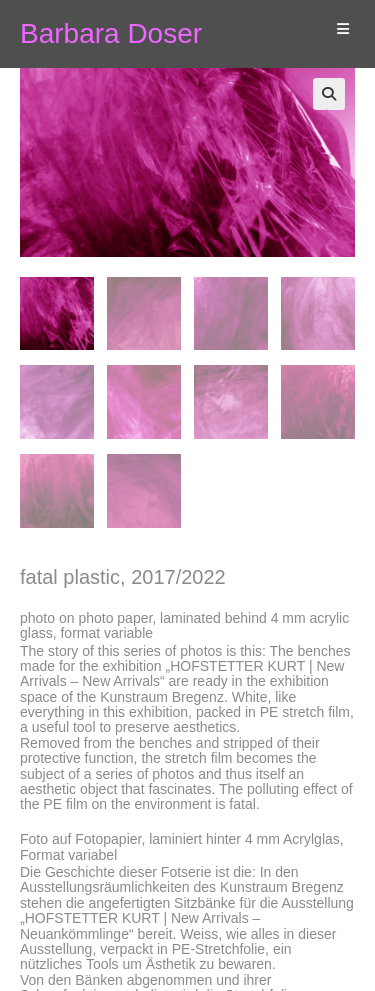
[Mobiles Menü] (335, 29)
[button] (329, 94)
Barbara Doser (111, 33)
